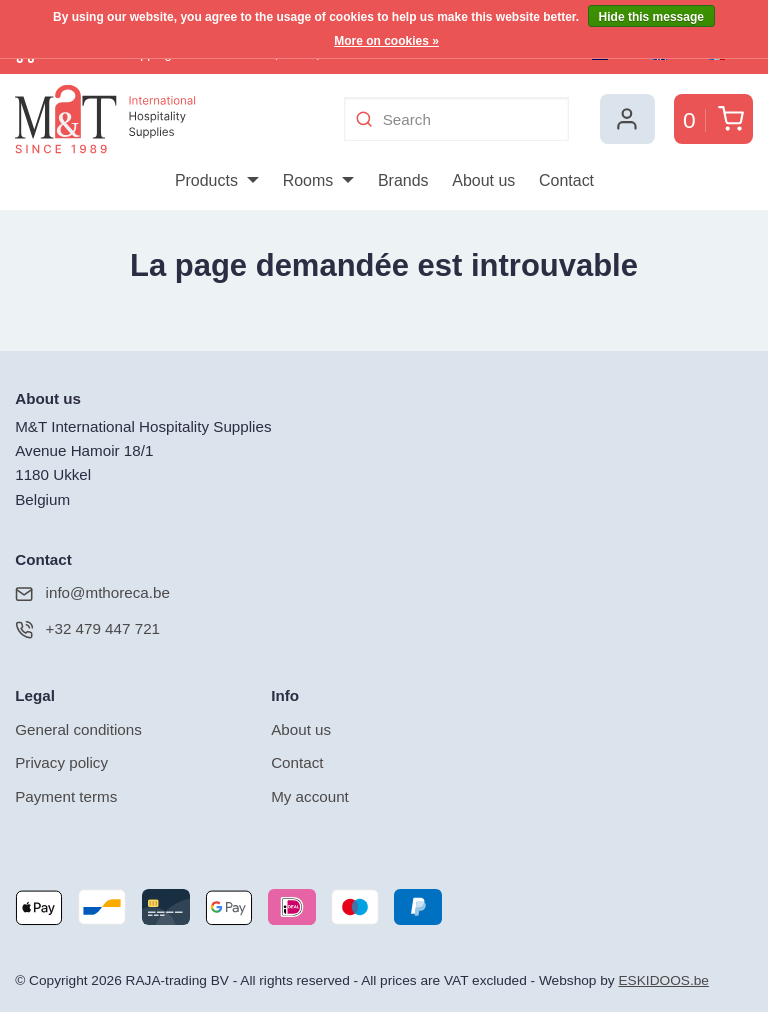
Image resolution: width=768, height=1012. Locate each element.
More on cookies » (386, 41)
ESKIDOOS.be (663, 978)
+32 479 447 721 (87, 627)
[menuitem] (216, 181)
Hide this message (651, 17)
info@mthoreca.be (92, 591)
